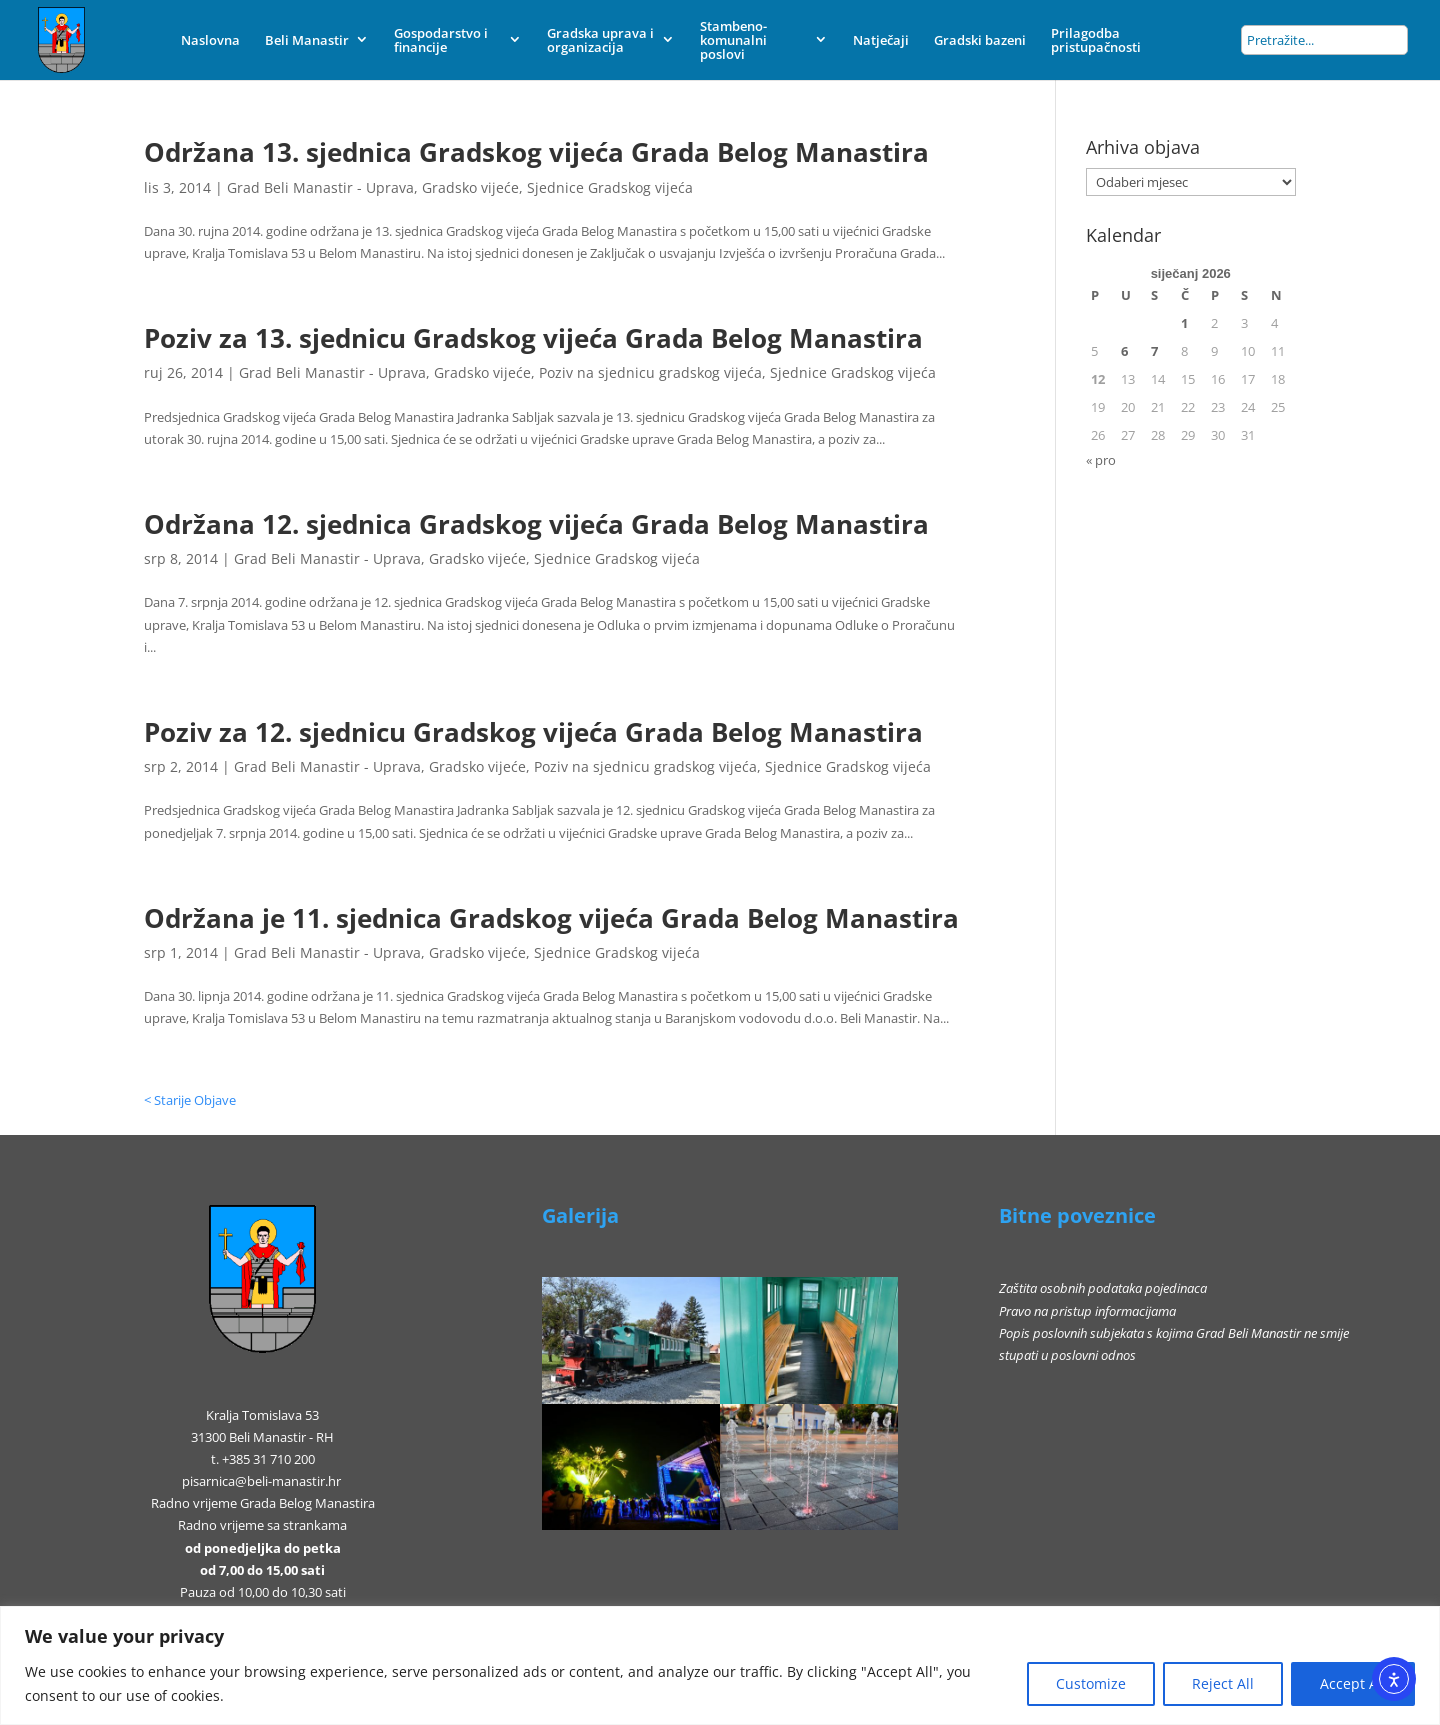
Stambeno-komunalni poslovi (733, 40)
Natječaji (881, 40)
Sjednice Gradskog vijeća (610, 187)
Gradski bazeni (980, 40)
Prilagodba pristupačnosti (1096, 40)
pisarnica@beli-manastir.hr (261, 1481)
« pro (1101, 460)
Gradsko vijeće (470, 187)
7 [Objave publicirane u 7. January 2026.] (1154, 351)
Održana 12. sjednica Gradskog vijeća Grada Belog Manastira (536, 524)
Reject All (1223, 1683)
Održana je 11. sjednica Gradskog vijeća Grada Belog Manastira (551, 918)
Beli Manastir (307, 40)
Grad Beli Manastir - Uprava (320, 187)
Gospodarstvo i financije (441, 40)
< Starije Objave (190, 1100)
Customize (1091, 1683)
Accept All (1353, 1683)
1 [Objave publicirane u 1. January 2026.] (1184, 323)
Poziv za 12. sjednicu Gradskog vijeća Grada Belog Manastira (533, 732)
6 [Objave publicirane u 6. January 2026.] (1124, 351)
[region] (720, 1665)
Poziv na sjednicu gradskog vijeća (650, 372)
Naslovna (210, 40)
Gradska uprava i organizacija (600, 40)
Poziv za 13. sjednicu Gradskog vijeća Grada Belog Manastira (533, 338)
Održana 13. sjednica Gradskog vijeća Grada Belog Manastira (536, 152)
